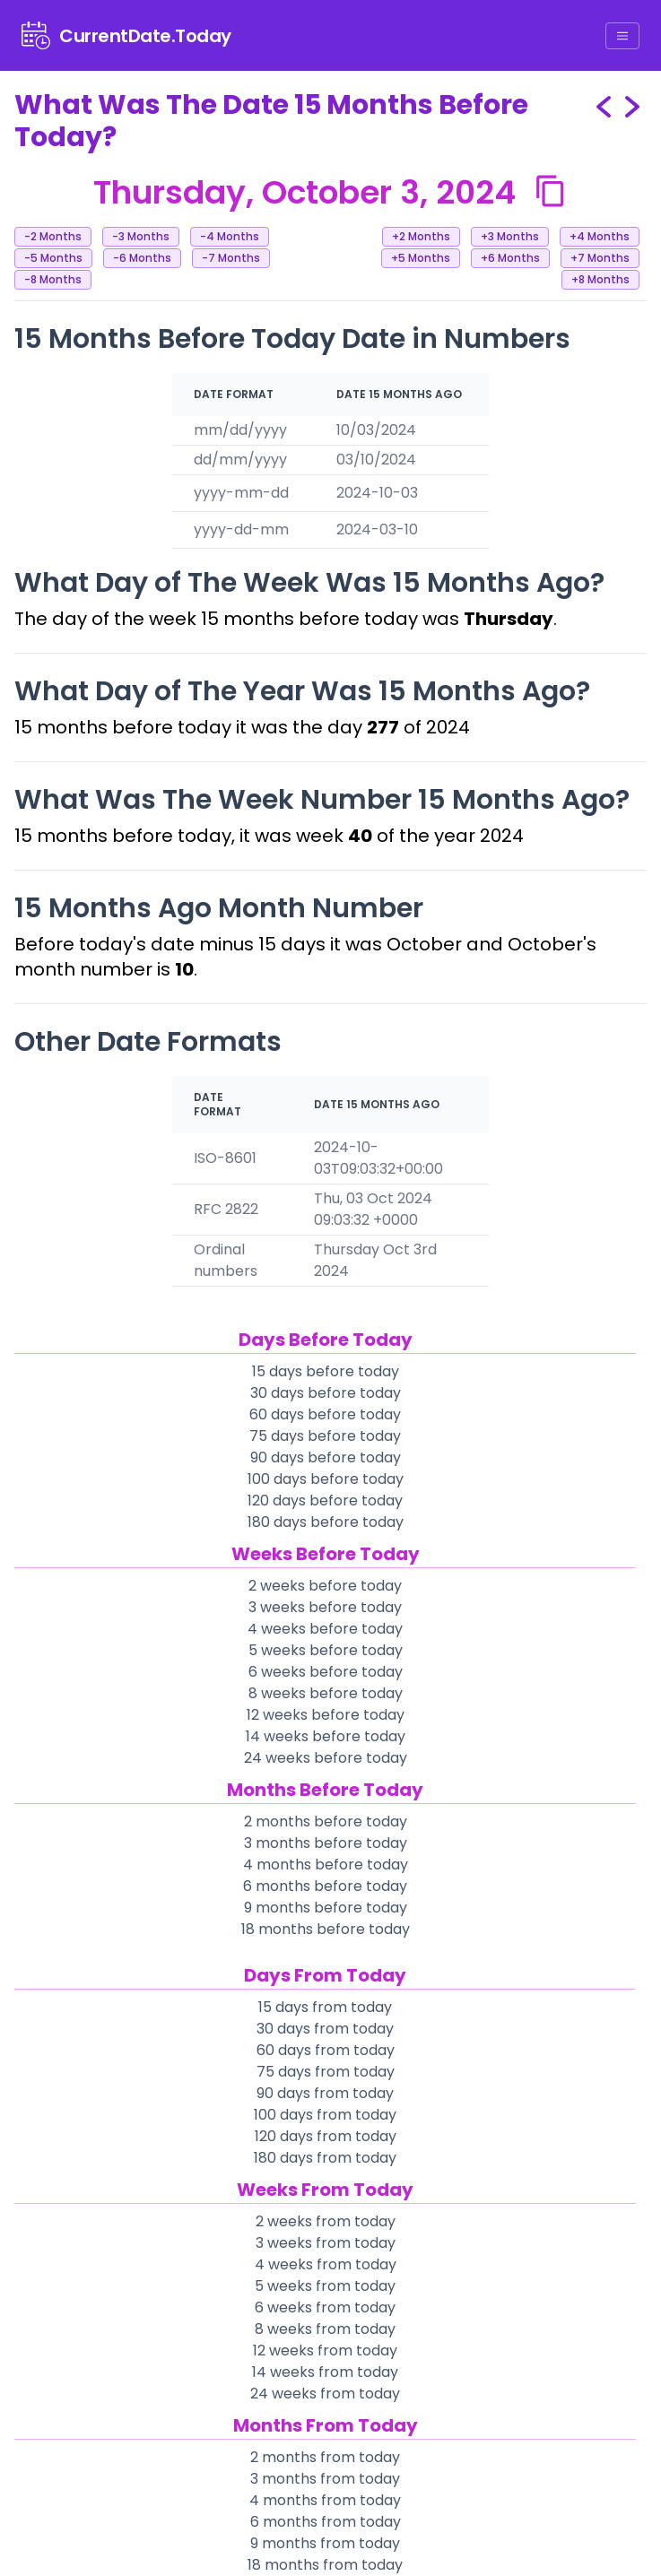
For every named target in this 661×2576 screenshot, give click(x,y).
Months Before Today (325, 1789)
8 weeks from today (325, 2329)
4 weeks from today (325, 2264)
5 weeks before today (325, 1650)
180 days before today (326, 1522)
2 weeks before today (325, 1585)
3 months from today (325, 2478)
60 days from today (326, 2050)
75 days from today (326, 2071)
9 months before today (325, 1907)
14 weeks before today (325, 1736)
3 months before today (325, 1843)
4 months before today (325, 1864)
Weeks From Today (325, 2189)
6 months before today (325, 1886)
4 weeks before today (325, 1628)
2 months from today (325, 2457)
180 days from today (325, 2157)
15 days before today (325, 1371)
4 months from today (325, 2500)
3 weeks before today (325, 1607)
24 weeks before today (325, 1758)
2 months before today (325, 1821)
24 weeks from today (325, 2393)
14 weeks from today (325, 2372)
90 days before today (325, 1457)
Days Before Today (326, 1339)
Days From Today (325, 1975)
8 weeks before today (325, 1693)
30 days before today (325, 1393)
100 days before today (326, 1479)
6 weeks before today (325, 1671)
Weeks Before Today (325, 1553)
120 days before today (325, 1500)
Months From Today (325, 2425)
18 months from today (325, 2564)
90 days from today (325, 2093)
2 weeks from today (326, 2221)
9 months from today (325, 2543)
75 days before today (325, 1436)
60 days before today (325, 1414)
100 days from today (325, 2114)
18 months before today (325, 1929)
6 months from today (325, 2521)
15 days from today (325, 2007)
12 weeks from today (325, 2350)
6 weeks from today (325, 2307)
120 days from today (325, 2136)
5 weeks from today (325, 2286)
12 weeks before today (325, 1714)
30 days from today (325, 2028)
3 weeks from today (326, 2243)
